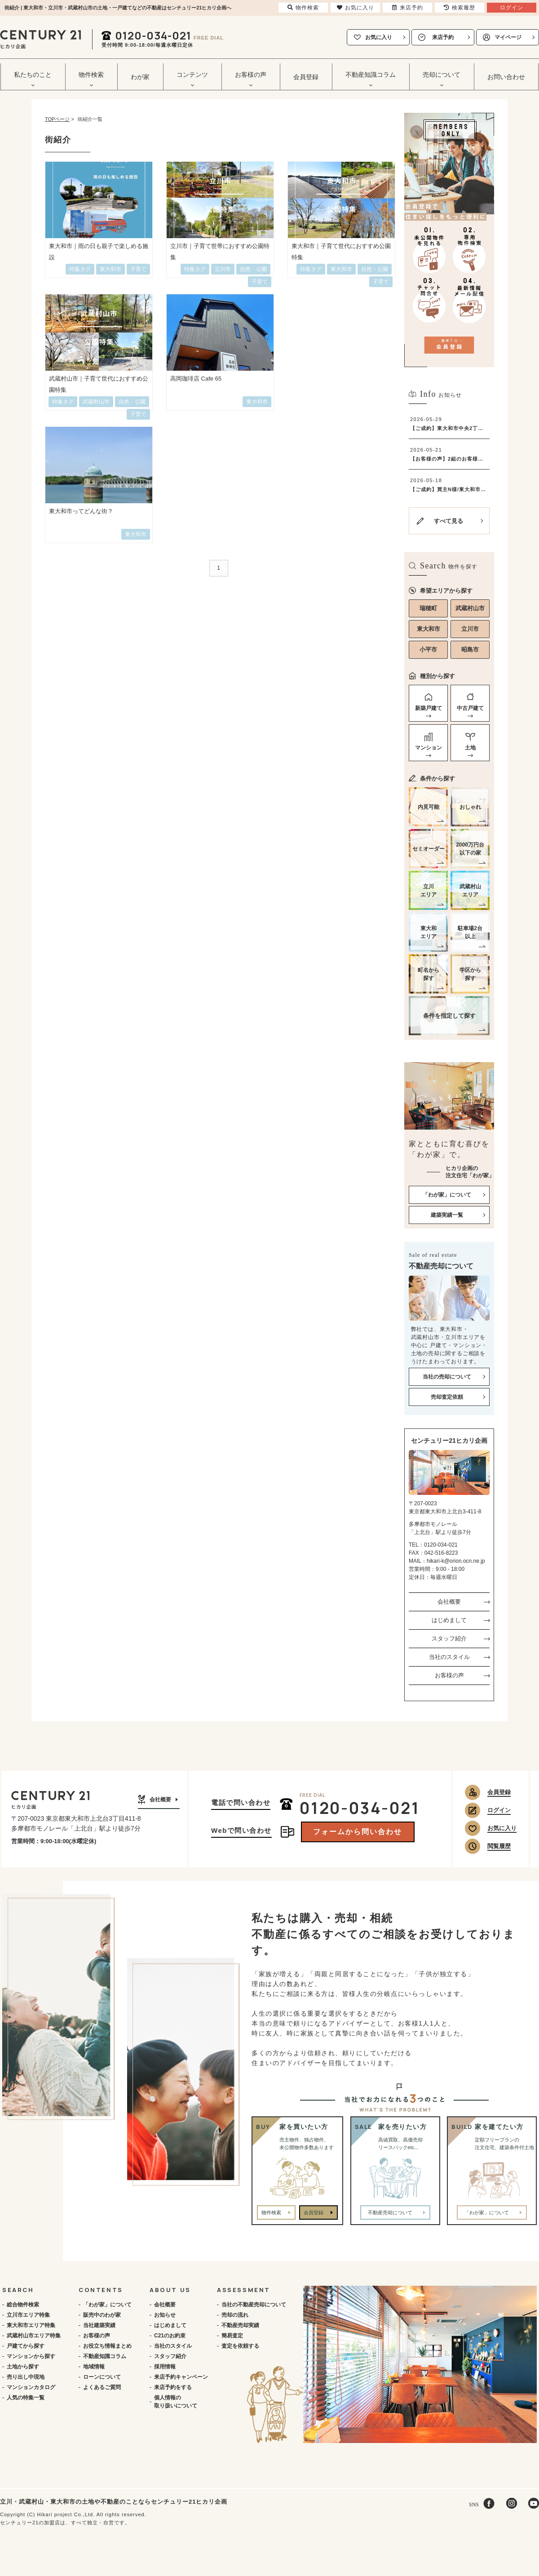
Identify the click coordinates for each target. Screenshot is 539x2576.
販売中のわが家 (102, 2315)
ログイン (499, 1810)
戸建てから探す (25, 2346)
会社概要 (449, 1601)
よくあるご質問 (102, 2387)
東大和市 (428, 628)
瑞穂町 (428, 608)
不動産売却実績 (240, 2325)
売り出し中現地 (25, 2377)
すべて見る (448, 521)
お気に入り (378, 37)
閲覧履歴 (499, 1846)
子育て (260, 282)
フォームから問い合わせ (357, 1832)
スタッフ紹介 (449, 1638)
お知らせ (165, 2315)
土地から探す (23, 2366)
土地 (470, 748)
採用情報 (165, 2366)
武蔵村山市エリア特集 (34, 2335)
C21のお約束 (170, 2335)
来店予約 (443, 37)
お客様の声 (449, 1675)
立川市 (470, 628)
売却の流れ (234, 2315)
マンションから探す (31, 2356)
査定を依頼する (240, 2346)
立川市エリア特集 (28, 2315)
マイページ (508, 37)
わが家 (140, 76)
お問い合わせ (506, 76)
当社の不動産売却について (253, 2304)
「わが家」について (107, 2304)
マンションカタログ (31, 2387)
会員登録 (305, 76)
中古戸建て (470, 708)
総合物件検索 (23, 2304)
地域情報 (94, 2366)
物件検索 (271, 2212)
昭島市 (470, 649)
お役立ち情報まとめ (107, 2346)
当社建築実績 (99, 2325)
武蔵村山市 (470, 608)
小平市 (428, 649)
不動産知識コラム (104, 2356)
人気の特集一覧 (25, 2397)
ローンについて (102, 2377)
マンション (428, 748)
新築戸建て (428, 708)
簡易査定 (232, 2335)
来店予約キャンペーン (181, 2377)
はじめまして (449, 1620)
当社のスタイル (449, 1657)
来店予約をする (173, 2387)
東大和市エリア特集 (31, 2325)
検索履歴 (459, 7)
